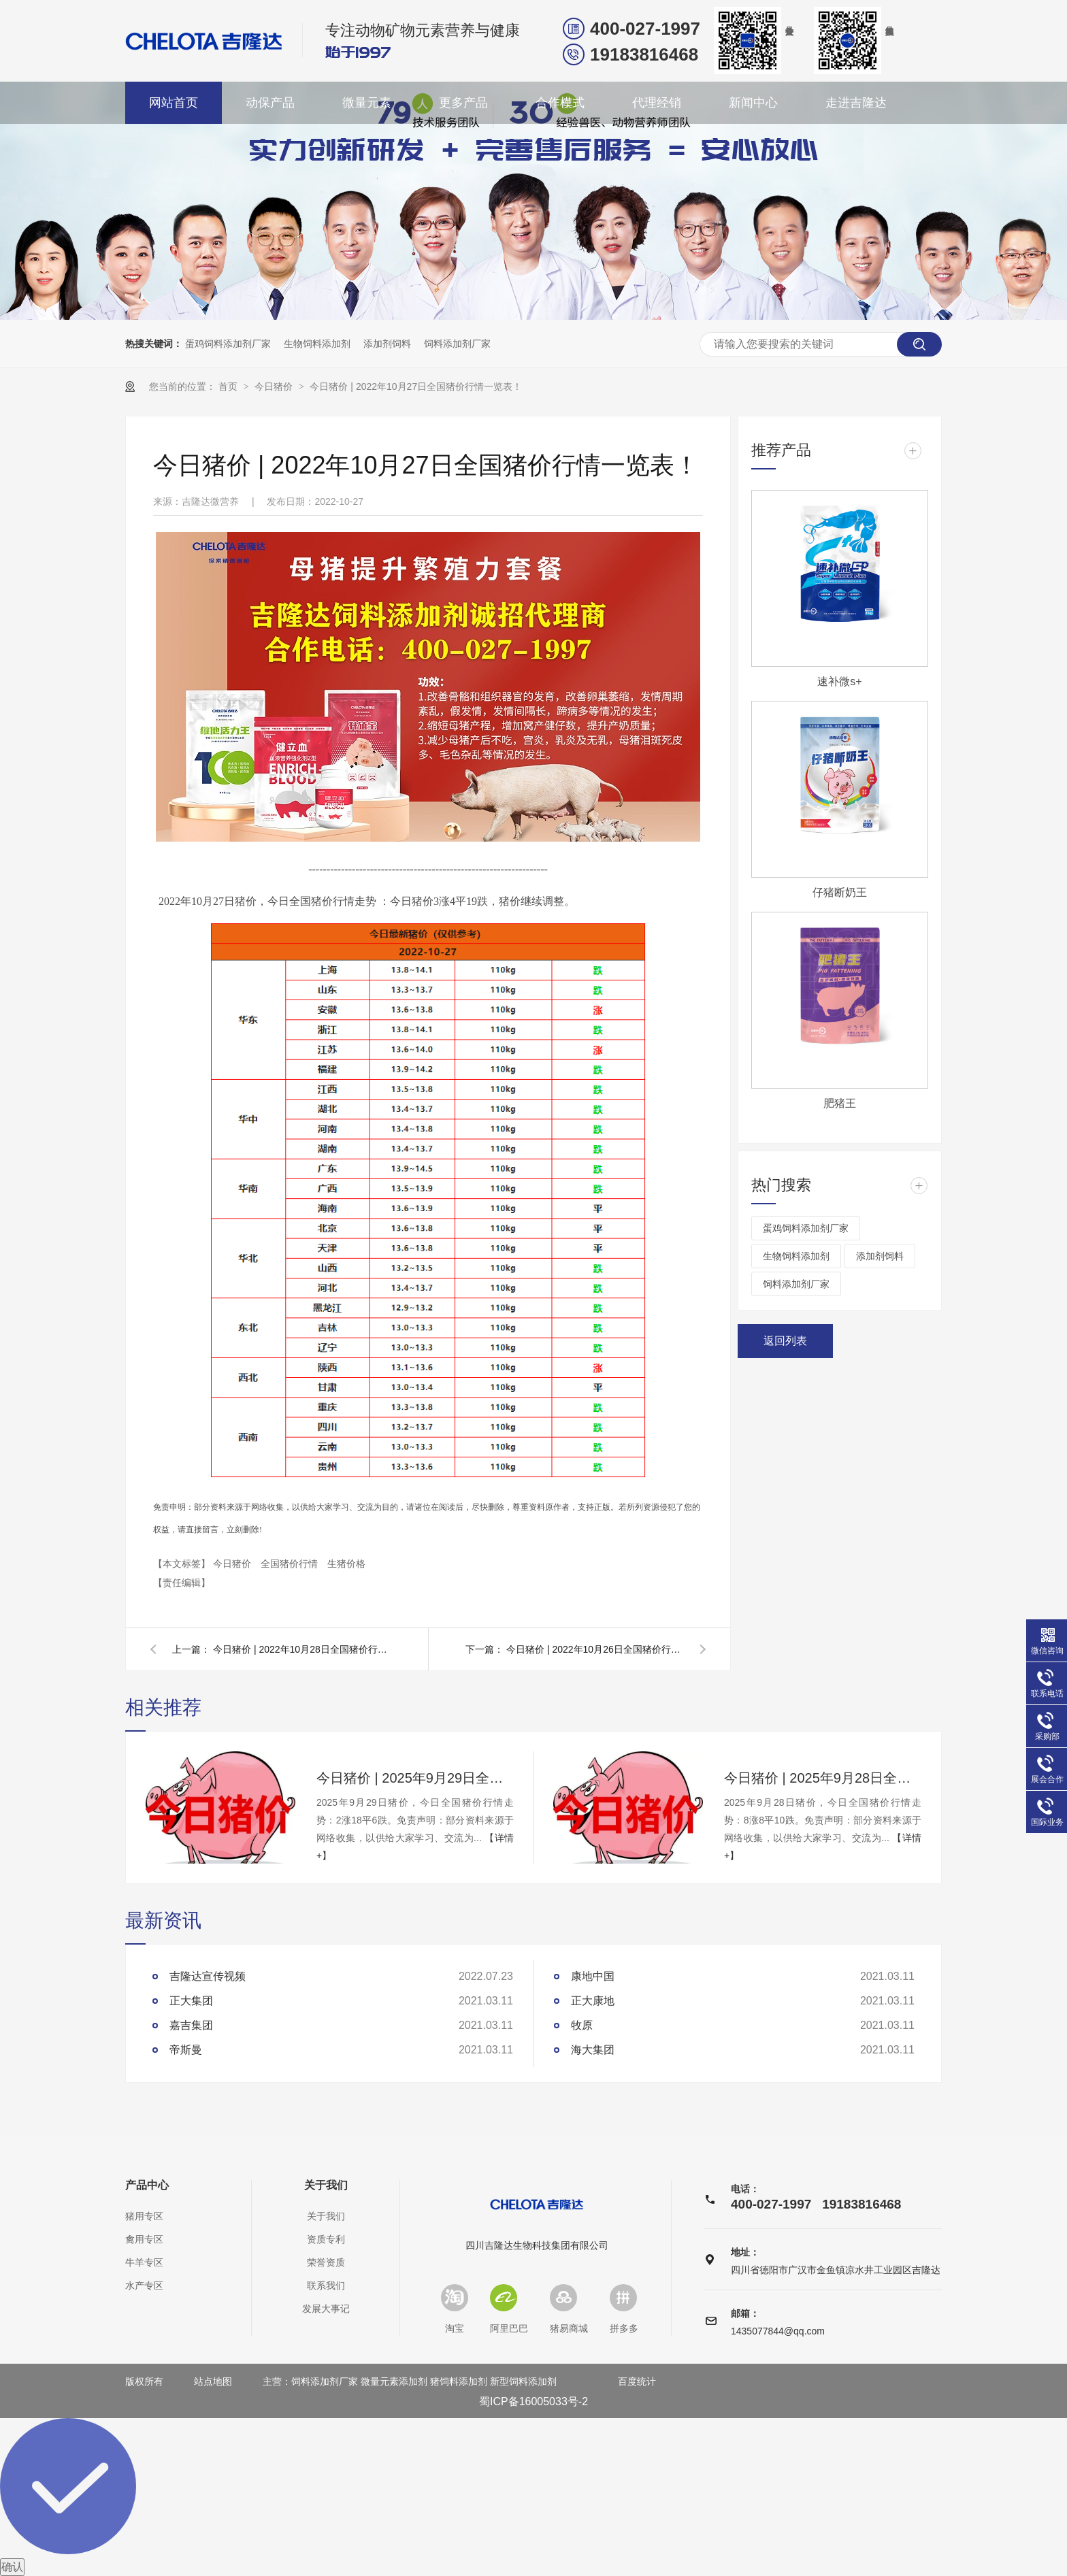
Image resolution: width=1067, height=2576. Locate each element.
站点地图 (213, 2381)
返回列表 (785, 1341)
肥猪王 (839, 1103)
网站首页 (173, 103)
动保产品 (270, 103)
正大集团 (191, 2001)
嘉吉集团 (191, 2025)
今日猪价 (275, 386)
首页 (229, 386)
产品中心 (147, 2185)
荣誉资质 (326, 2262)
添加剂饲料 (387, 343)
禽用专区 (144, 2239)
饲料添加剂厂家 (457, 343)
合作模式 (560, 103)
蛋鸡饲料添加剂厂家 (228, 343)
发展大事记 (326, 2308)
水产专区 (144, 2285)
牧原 (582, 2025)
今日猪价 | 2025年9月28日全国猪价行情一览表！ (822, 1777)
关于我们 (326, 2185)
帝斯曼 (185, 2049)
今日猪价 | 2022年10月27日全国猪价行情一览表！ (416, 386)
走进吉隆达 (856, 103)
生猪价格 (346, 1563)
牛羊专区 (144, 2262)
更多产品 (463, 103)
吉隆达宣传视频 (207, 1976)
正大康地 (592, 2001)
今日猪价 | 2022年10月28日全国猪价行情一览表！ (301, 1649)
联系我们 (326, 2285)
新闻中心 (753, 103)
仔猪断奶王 (839, 892)
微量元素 (366, 103)
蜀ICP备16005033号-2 (533, 2401)
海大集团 (592, 2049)
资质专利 (326, 2239)
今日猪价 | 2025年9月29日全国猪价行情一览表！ (415, 1777)
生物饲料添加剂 (317, 343)
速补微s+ (839, 681)
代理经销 (656, 103)
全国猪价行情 (291, 1563)
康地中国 (592, 1976)
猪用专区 (144, 2216)
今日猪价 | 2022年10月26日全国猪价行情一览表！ (594, 1649)
